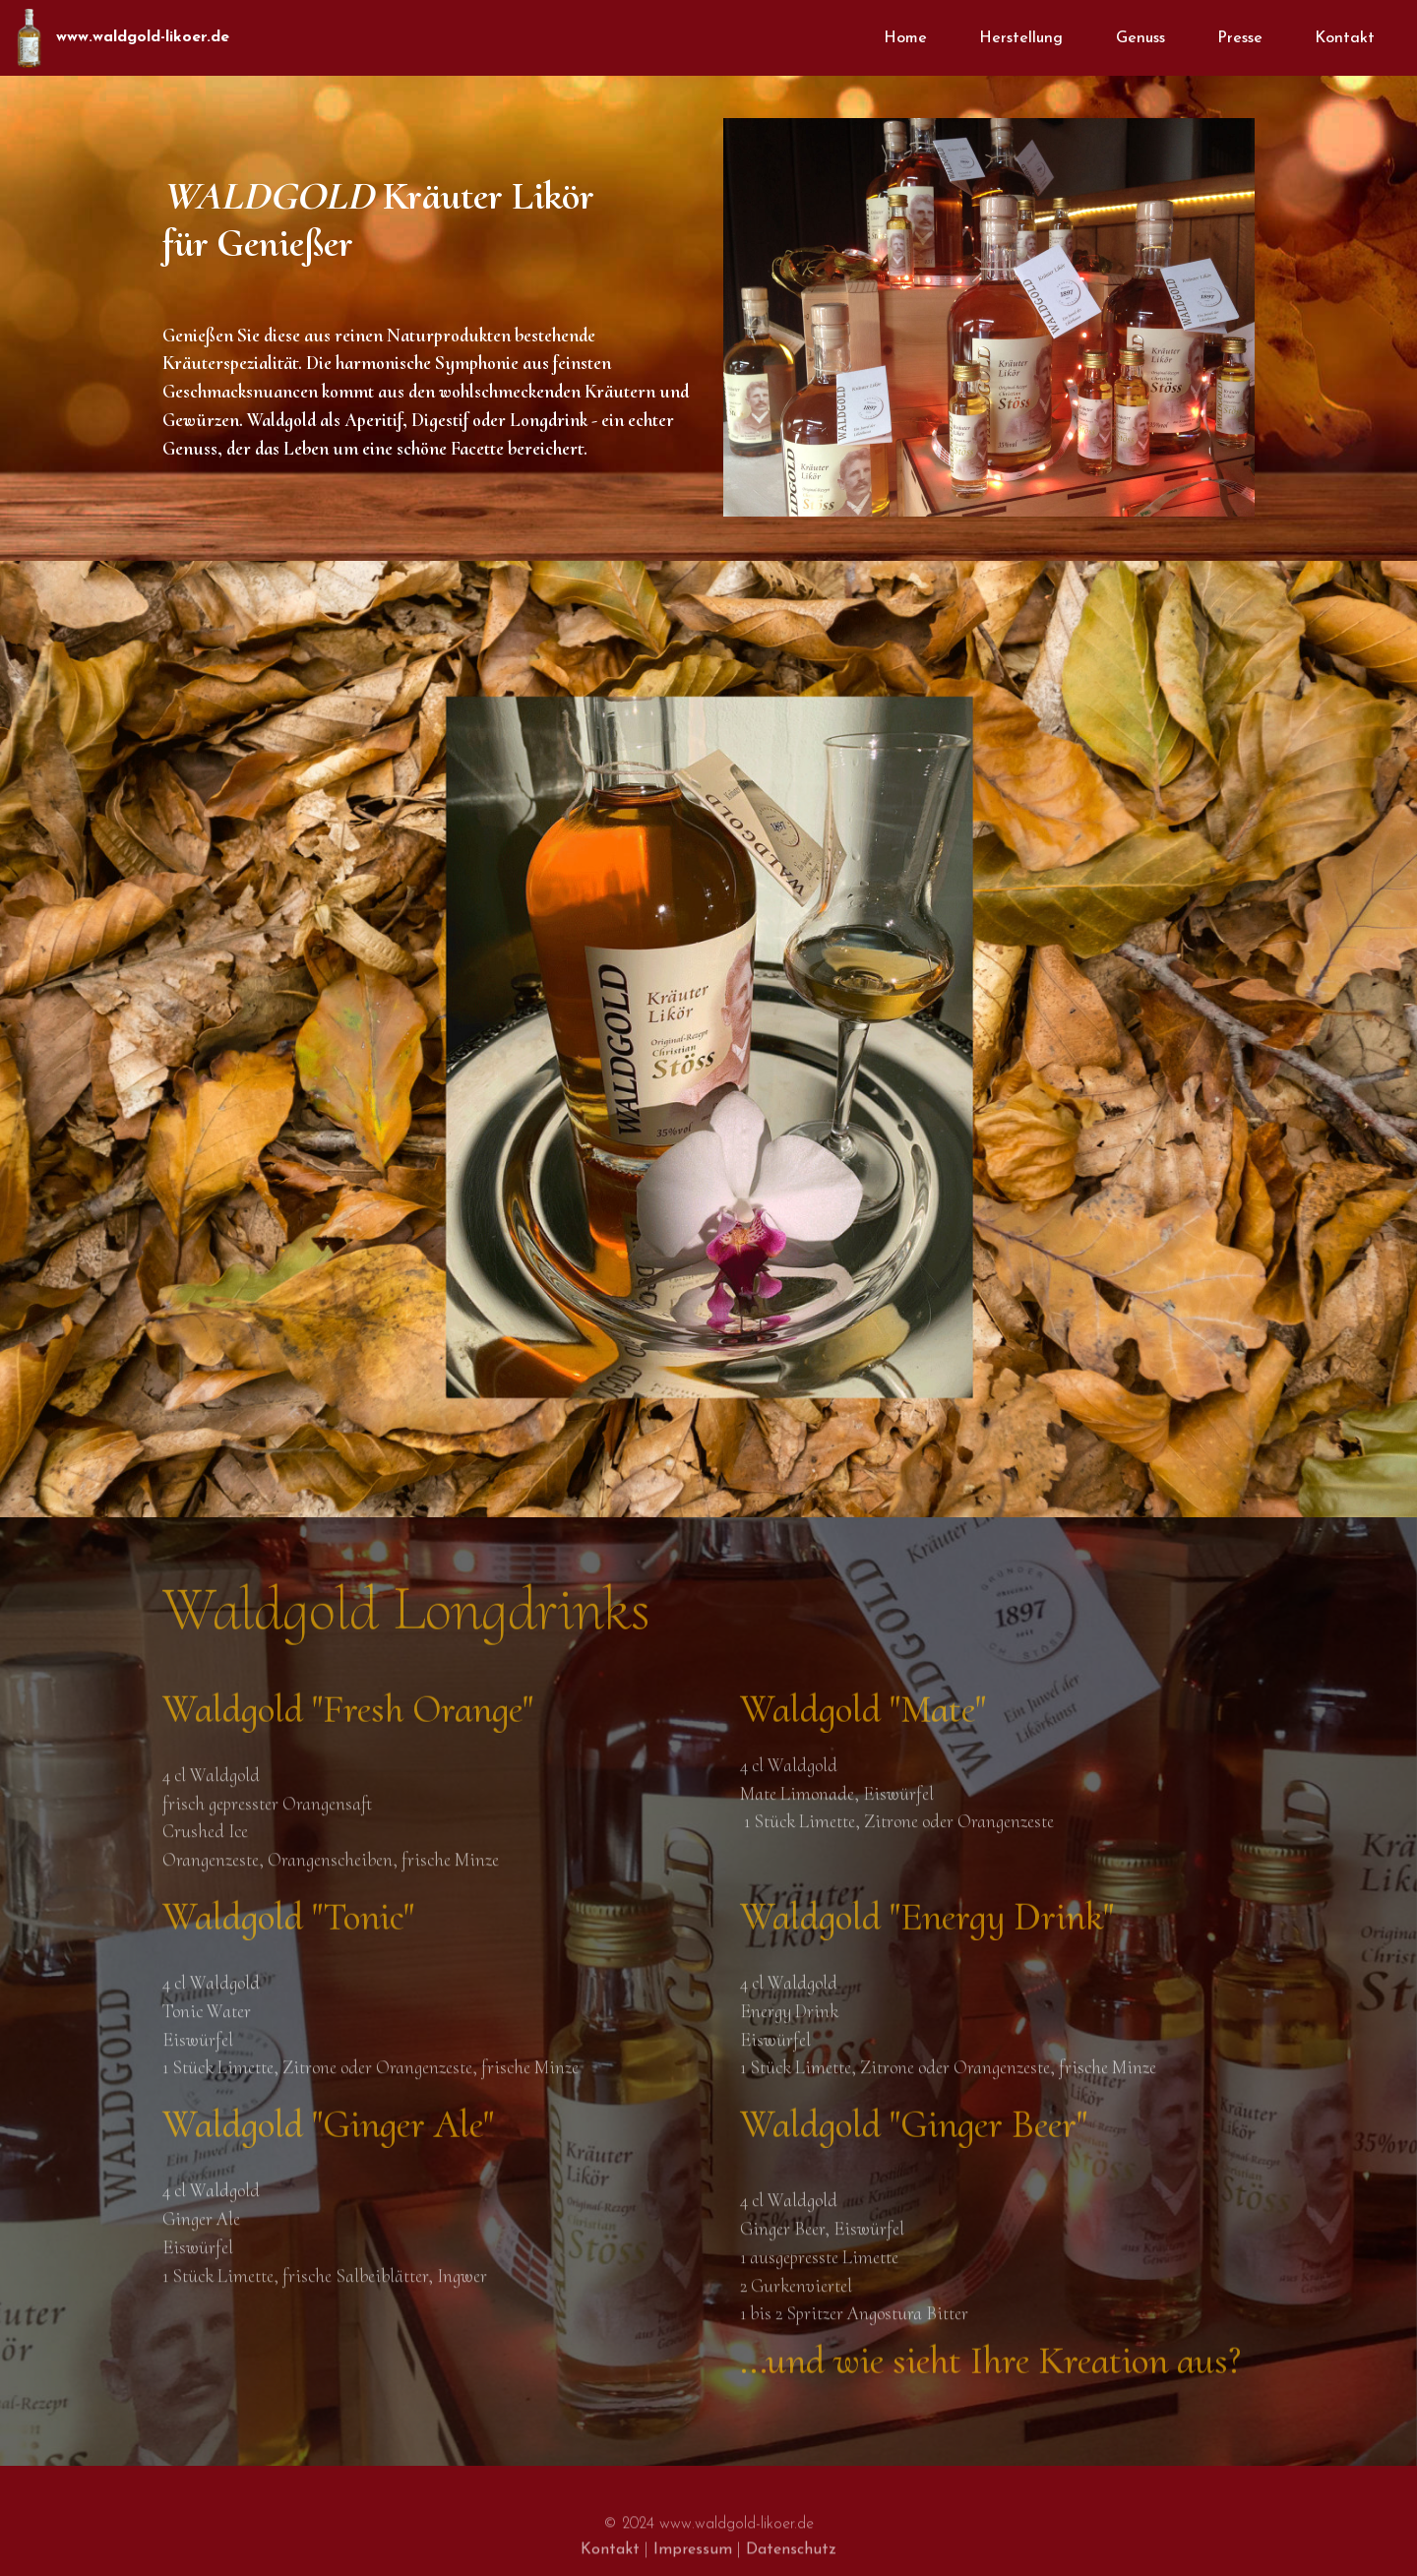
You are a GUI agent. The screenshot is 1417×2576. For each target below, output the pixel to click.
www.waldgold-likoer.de (142, 37)
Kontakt (1345, 38)
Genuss (1140, 38)
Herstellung (1021, 38)
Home (905, 38)
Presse (1240, 38)
